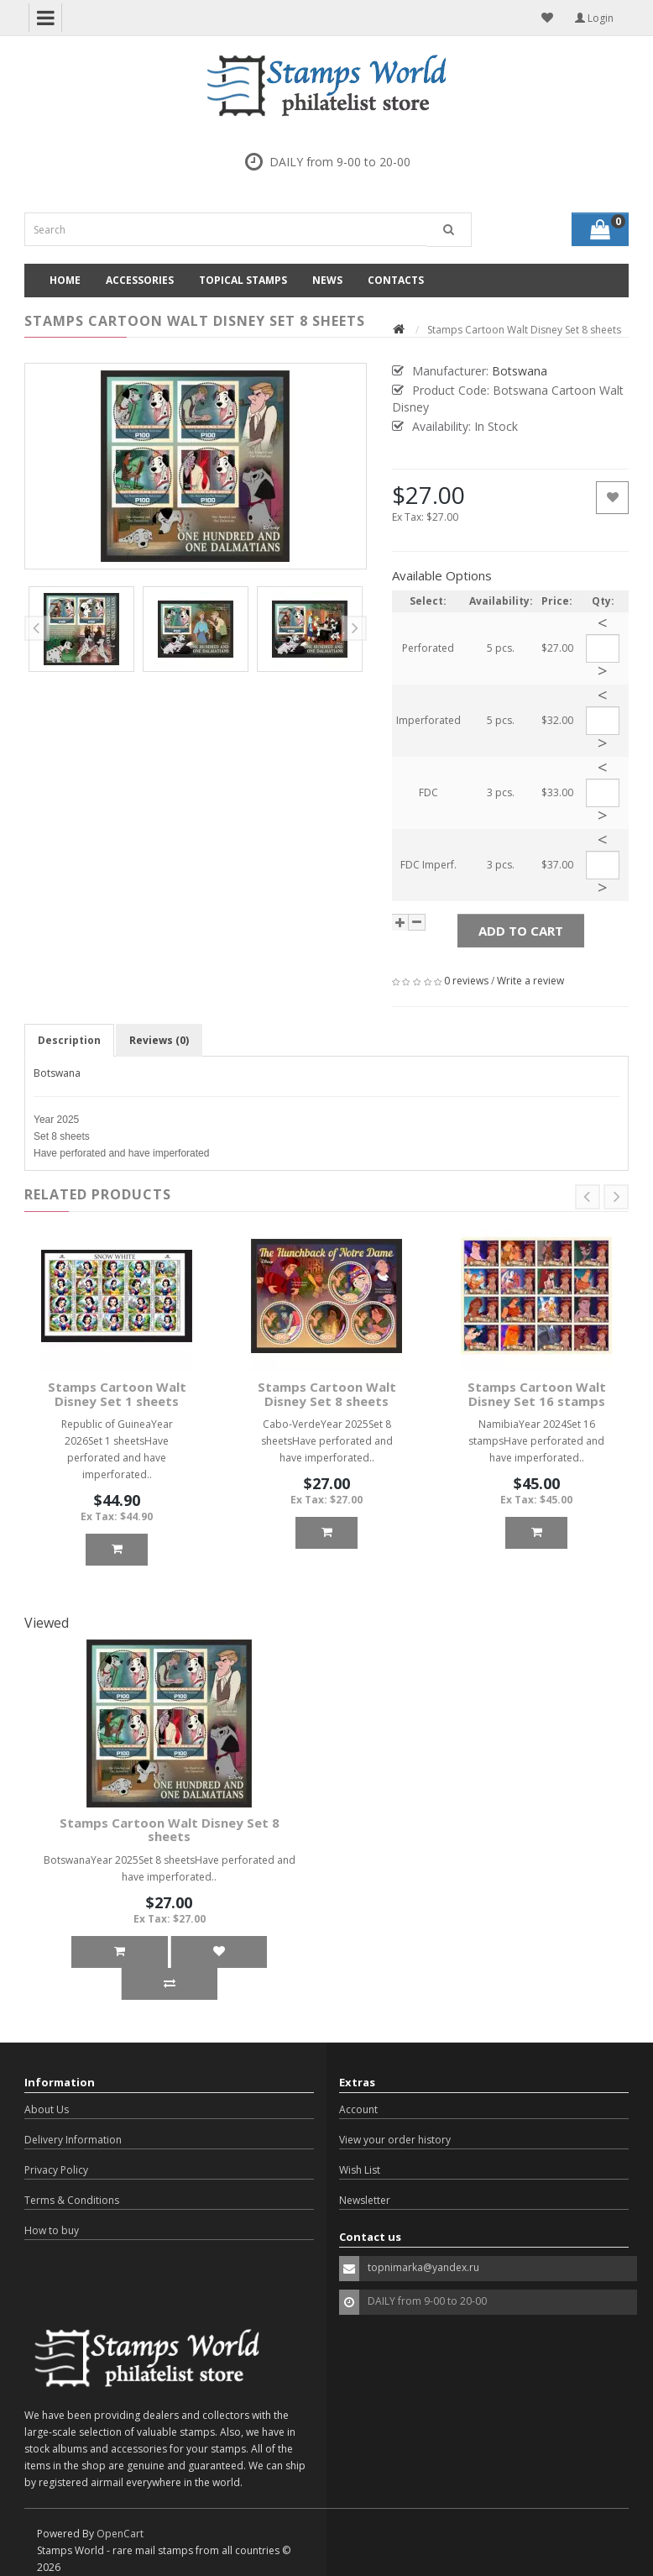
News (327, 280)
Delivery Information (73, 2140)
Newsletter (364, 2200)
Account (358, 2109)
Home (65, 280)
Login (594, 18)
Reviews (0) (159, 1040)
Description (69, 1040)
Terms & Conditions (71, 2200)
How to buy (51, 2230)
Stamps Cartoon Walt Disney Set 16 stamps (537, 1393)
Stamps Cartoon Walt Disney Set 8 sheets (327, 1393)
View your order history (395, 2140)
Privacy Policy (56, 2170)
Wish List (359, 2170)
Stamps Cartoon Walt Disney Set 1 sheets (117, 1393)
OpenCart (120, 2533)
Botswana (57, 1073)
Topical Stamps (243, 280)
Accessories (140, 280)
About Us (46, 2109)
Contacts (396, 280)
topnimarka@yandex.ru (423, 2267)
